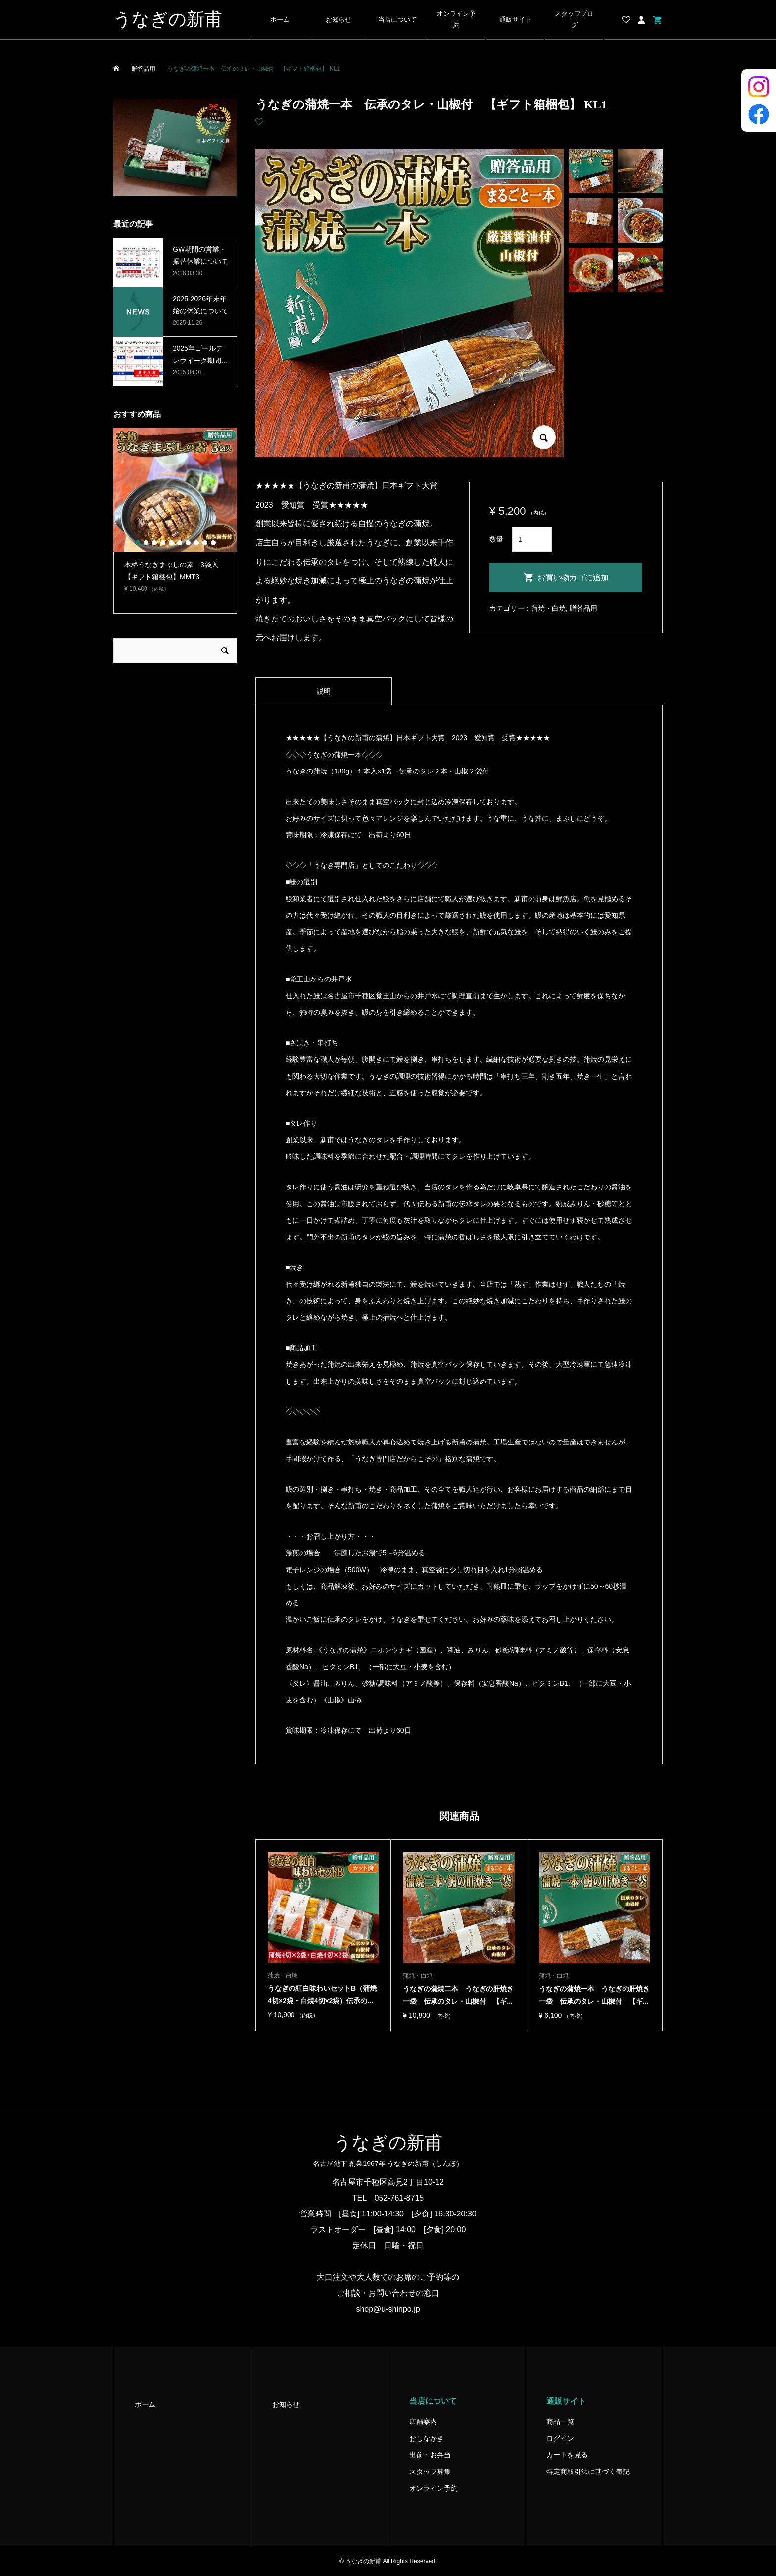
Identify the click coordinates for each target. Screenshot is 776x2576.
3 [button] (154, 542)
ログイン (560, 2438)
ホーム (280, 19)
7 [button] (188, 542)
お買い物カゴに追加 (573, 577)
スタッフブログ (574, 19)
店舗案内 (423, 2421)
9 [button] (205, 542)
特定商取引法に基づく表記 (588, 2471)
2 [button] (146, 542)
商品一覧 (560, 2421)
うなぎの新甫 (167, 19)
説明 (324, 691)
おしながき (426, 2438)
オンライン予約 (456, 19)
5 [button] (171, 542)
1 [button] (138, 542)
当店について (397, 19)
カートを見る (567, 2455)
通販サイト (515, 19)
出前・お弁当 (430, 2455)
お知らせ (338, 19)
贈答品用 (583, 608)
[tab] (323, 691)
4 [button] (163, 542)
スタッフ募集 (430, 2471)
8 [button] (196, 542)
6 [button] (180, 542)
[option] (175, 514)
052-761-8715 (399, 2198)
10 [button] (213, 542)
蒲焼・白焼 (548, 608)
